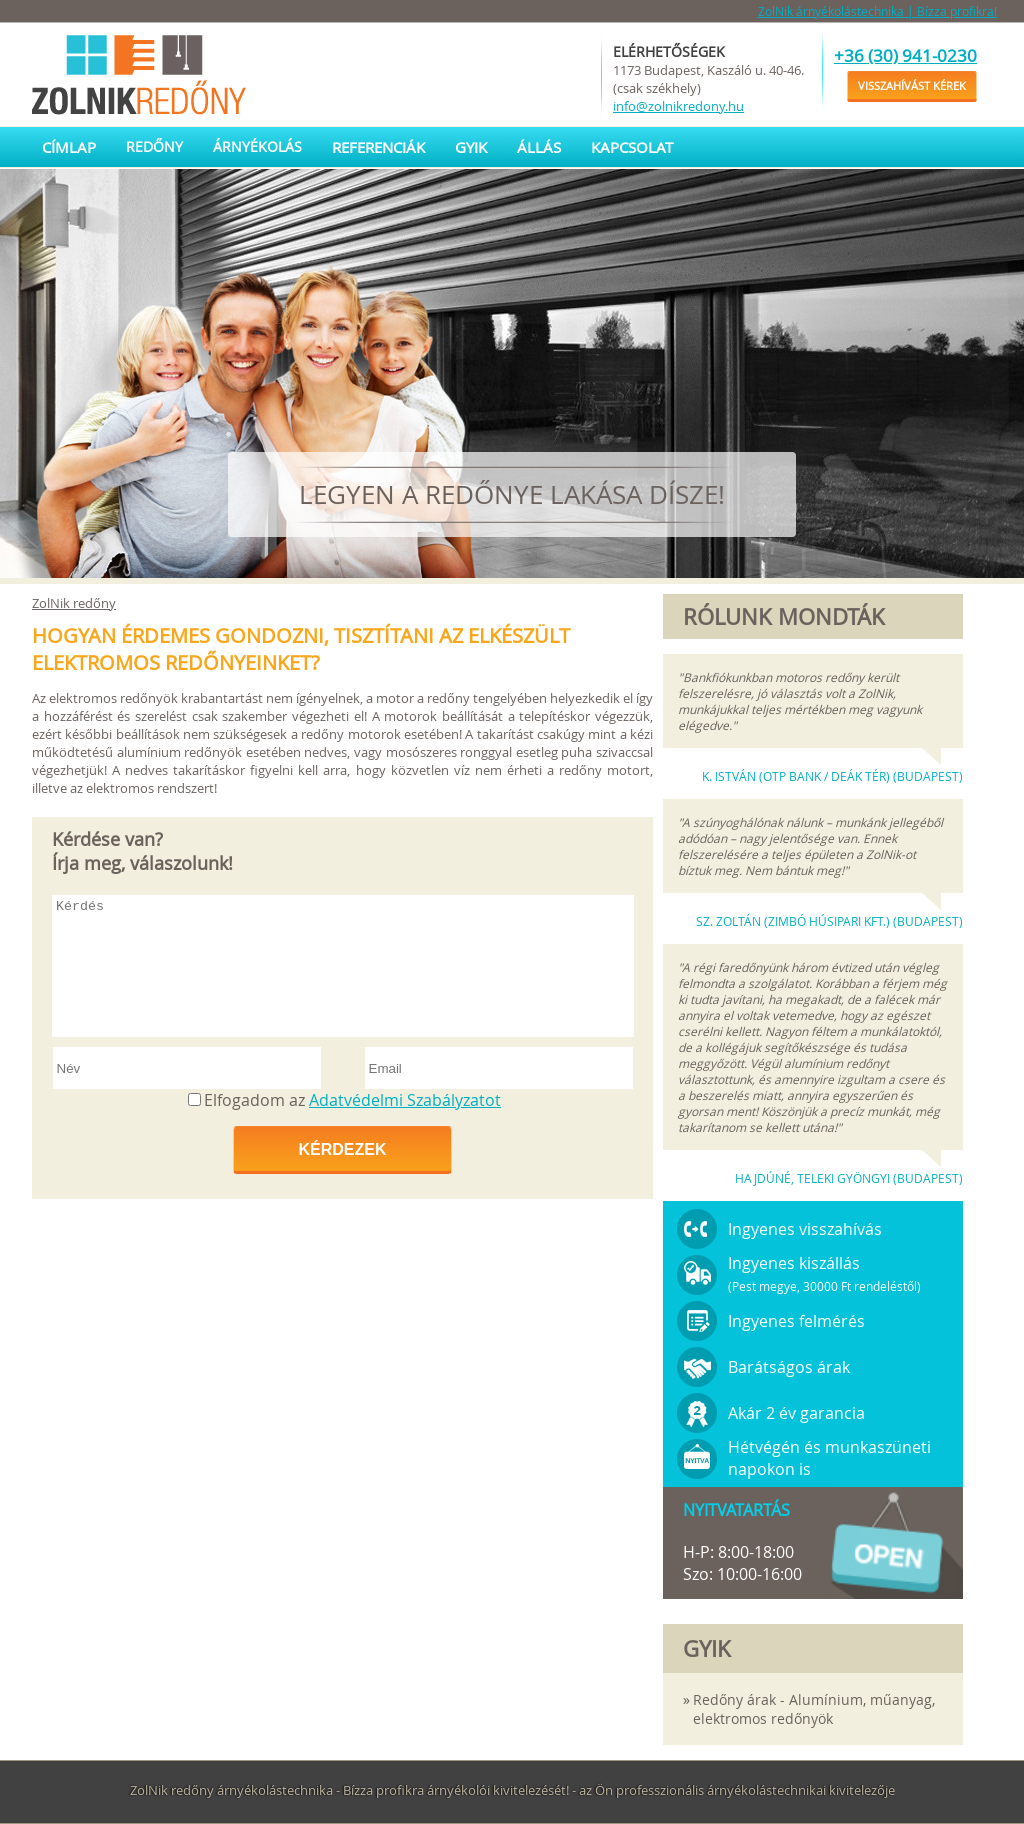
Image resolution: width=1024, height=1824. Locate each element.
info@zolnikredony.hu (678, 106)
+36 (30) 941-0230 (905, 55)
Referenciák (378, 147)
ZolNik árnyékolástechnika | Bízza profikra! (877, 11)
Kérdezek (342, 1149)
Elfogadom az (352, 1100)
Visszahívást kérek (912, 85)
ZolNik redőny (74, 603)
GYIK (471, 147)
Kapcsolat (632, 147)
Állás (539, 147)
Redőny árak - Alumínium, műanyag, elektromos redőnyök (814, 1709)
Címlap (69, 147)
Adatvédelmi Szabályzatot (405, 1100)
